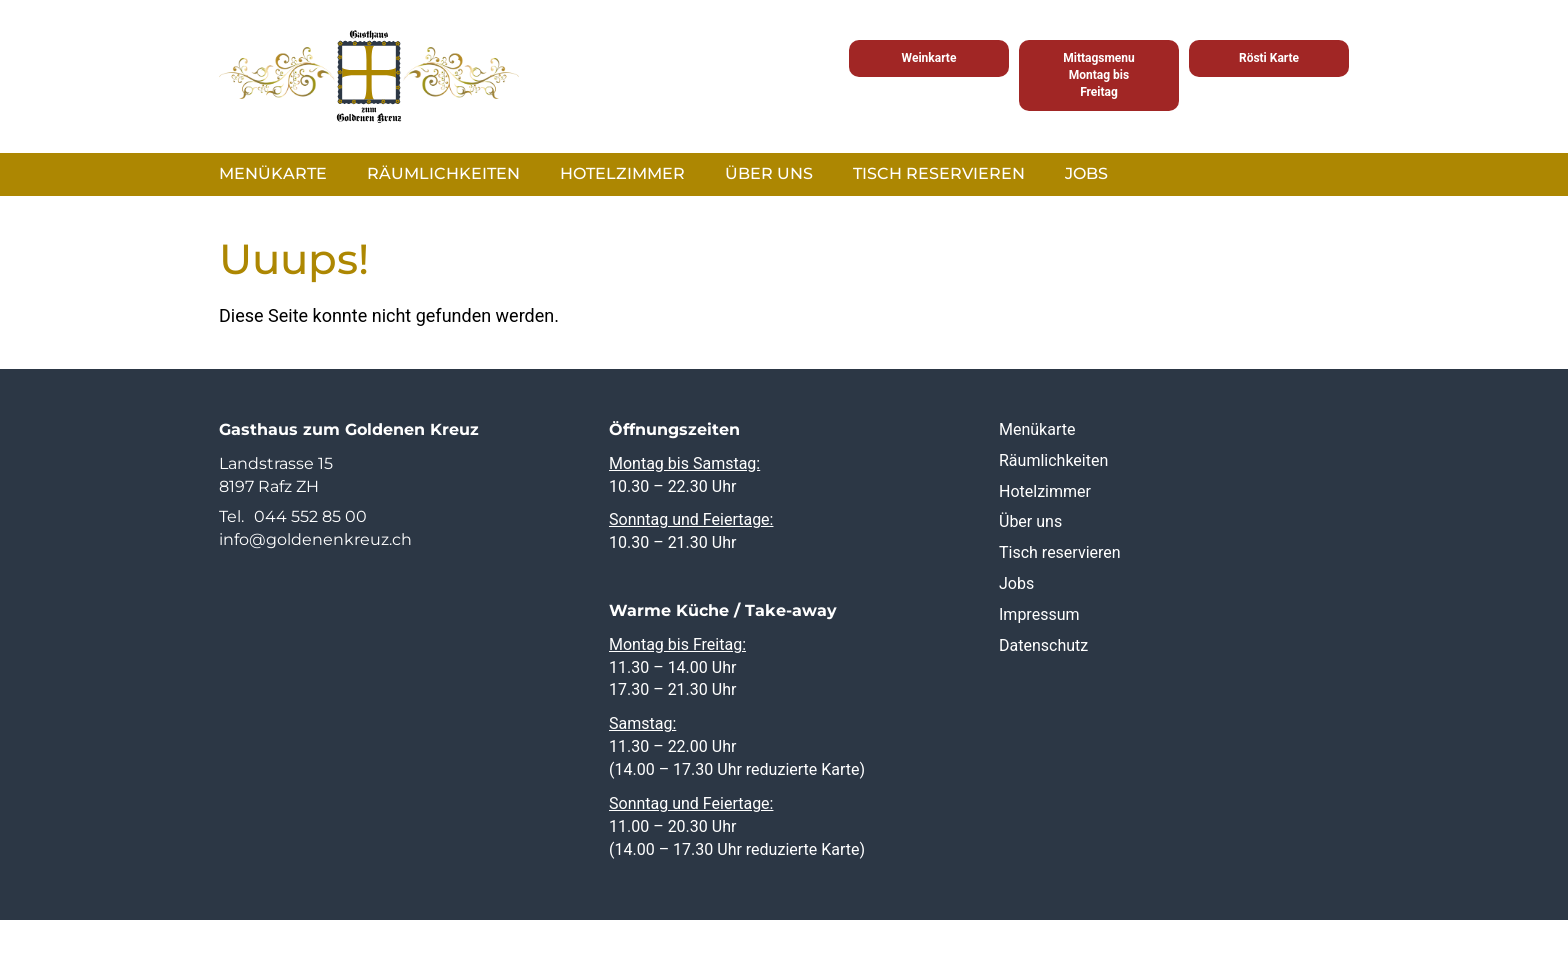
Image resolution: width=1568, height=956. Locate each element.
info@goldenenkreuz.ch (315, 539)
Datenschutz (1043, 644)
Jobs (1086, 173)
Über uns (769, 173)
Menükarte (273, 173)
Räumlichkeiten (443, 173)
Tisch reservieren (939, 173)
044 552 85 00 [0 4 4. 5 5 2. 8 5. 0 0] (310, 516)
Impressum (1039, 614)
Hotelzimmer (622, 173)
